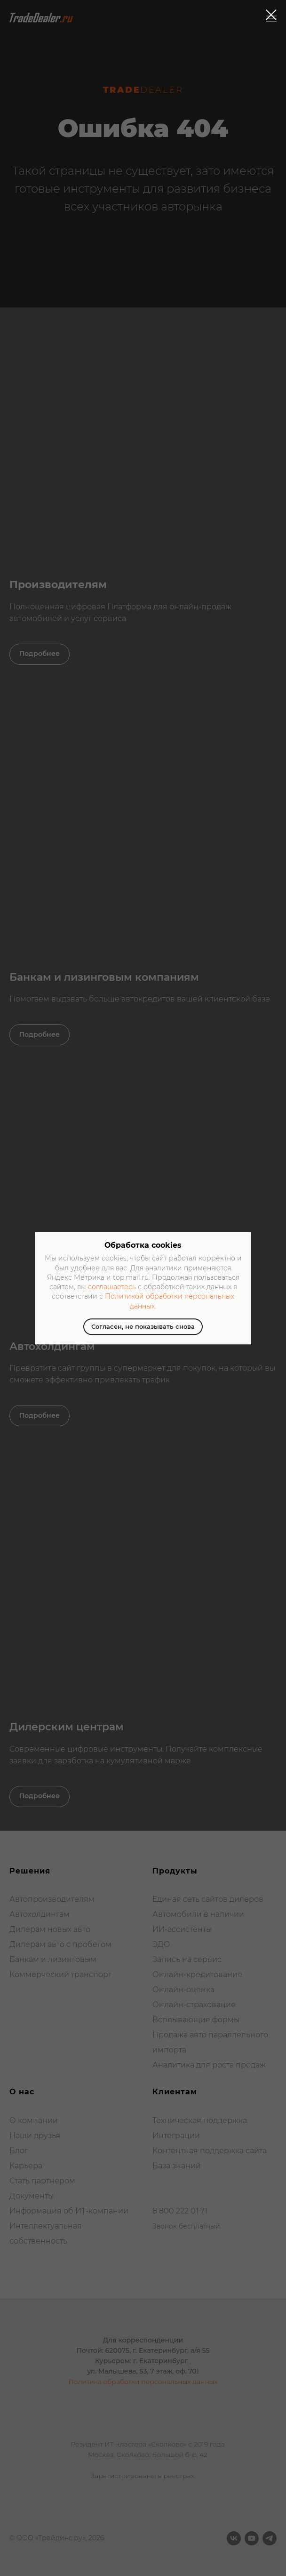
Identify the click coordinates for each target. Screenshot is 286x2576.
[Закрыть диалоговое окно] (271, 15)
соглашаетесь (112, 1287)
